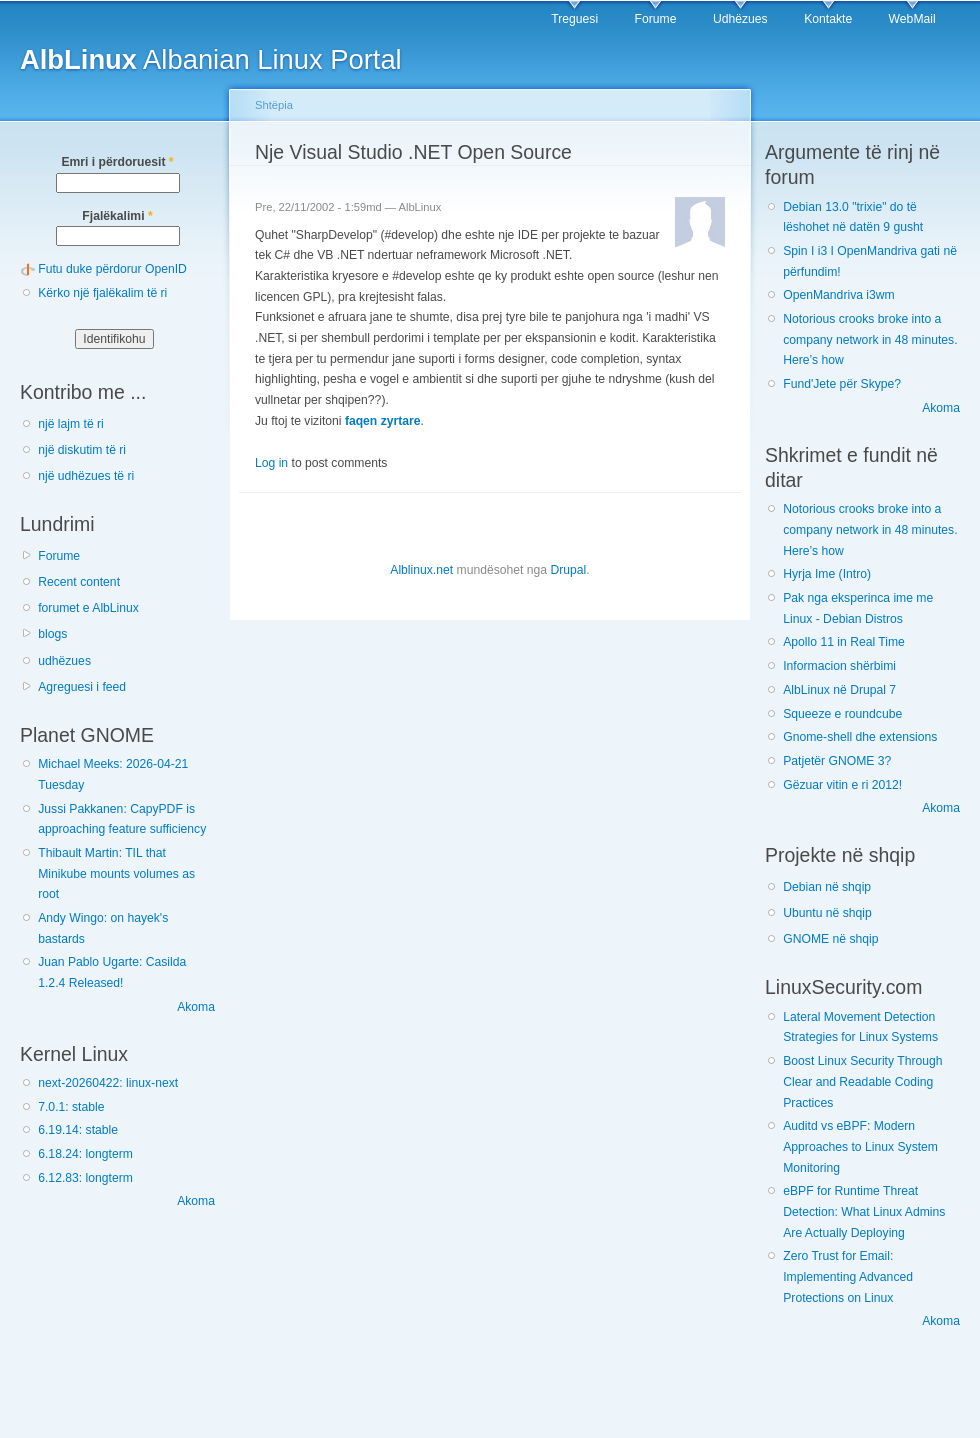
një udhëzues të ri (86, 476)
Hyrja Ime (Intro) (827, 574)
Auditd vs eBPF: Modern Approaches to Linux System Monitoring (860, 1146)
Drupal (568, 570)
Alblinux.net (421, 570)
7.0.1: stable (71, 1107)
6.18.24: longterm (85, 1154)
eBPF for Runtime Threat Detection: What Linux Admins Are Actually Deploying (864, 1211)
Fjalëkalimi (117, 216)
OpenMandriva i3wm (838, 295)
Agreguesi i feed (82, 687)
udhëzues (64, 661)
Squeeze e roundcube (842, 714)
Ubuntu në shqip (827, 913)
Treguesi (574, 19)
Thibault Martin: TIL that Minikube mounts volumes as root (116, 873)
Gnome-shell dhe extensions (860, 737)
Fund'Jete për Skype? (842, 384)
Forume (656, 19)
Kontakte (828, 19)
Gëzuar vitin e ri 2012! (842, 785)
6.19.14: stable (78, 1130)
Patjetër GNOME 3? (837, 761)
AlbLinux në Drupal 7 (839, 690)
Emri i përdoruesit (117, 162)
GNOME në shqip (830, 939)
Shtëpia (274, 105)
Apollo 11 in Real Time (844, 642)
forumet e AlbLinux (88, 608)
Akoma (196, 1007)
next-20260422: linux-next (108, 1083)
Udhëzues (740, 19)
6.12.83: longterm (85, 1178)
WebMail (912, 19)
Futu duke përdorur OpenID (112, 269)
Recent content (79, 582)
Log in (271, 463)
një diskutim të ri (82, 450)
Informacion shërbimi (839, 666)
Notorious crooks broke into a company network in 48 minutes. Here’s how (870, 339)
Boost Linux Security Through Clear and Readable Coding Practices (862, 1081)
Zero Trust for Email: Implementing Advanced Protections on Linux (848, 1276)
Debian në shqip (827, 887)
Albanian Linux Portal (211, 59)
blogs (52, 634)
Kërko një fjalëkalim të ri (102, 293)
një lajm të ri (71, 424)
